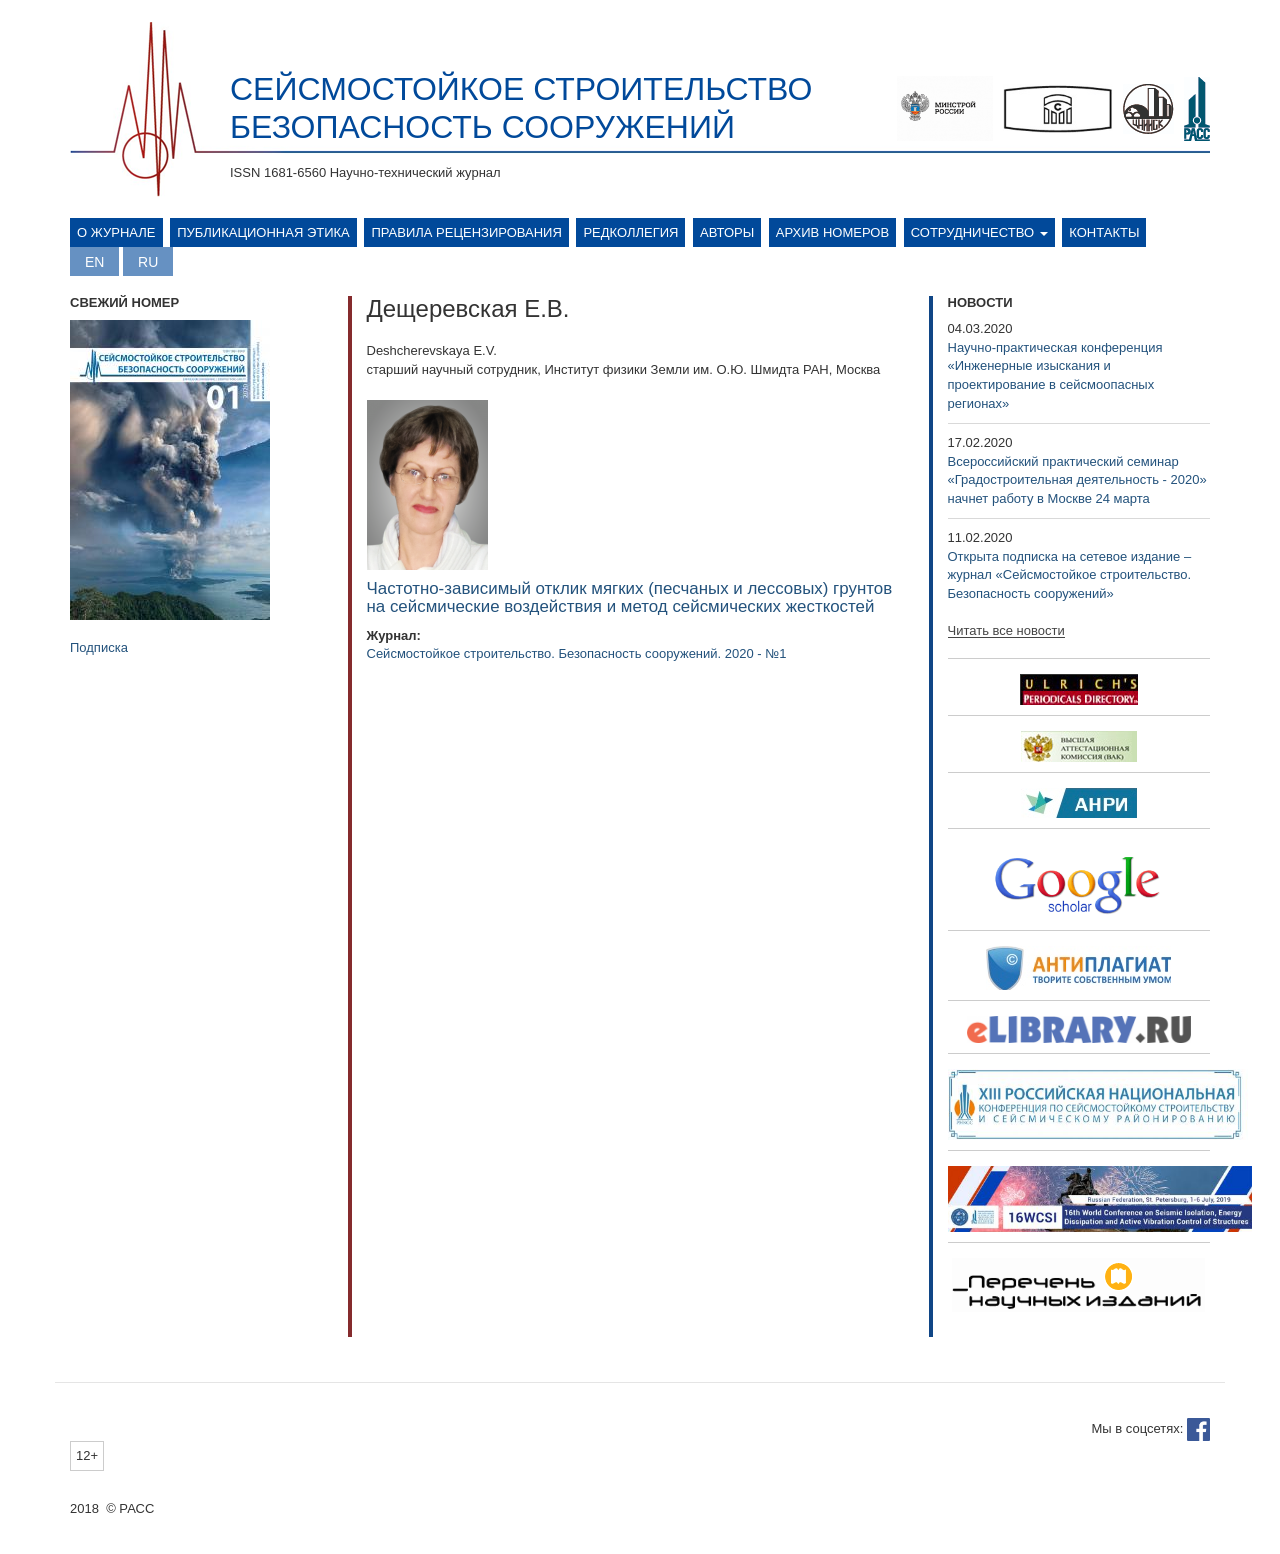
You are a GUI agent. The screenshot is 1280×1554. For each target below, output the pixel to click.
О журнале (116, 232)
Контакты (1104, 232)
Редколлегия (630, 232)
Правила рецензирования (466, 232)
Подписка (99, 647)
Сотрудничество (979, 232)
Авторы (727, 232)
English (94, 261)
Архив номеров (832, 232)
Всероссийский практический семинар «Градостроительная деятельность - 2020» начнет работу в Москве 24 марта (1077, 480)
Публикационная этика (263, 232)
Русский (148, 261)
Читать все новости (1006, 631)
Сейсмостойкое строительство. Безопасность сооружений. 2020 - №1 (577, 653)
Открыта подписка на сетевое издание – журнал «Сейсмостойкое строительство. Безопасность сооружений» (1070, 575)
